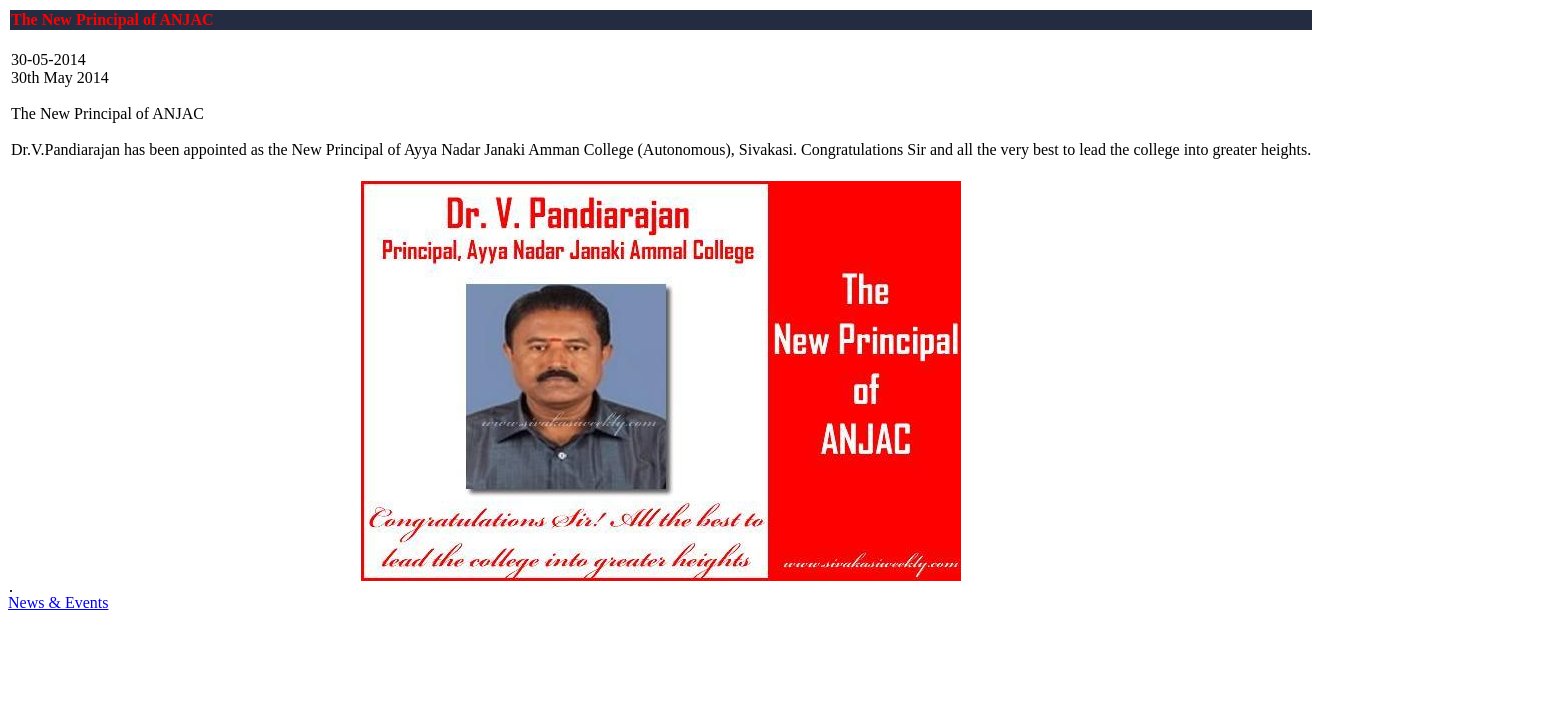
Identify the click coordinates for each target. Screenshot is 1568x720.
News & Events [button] (58, 602)
